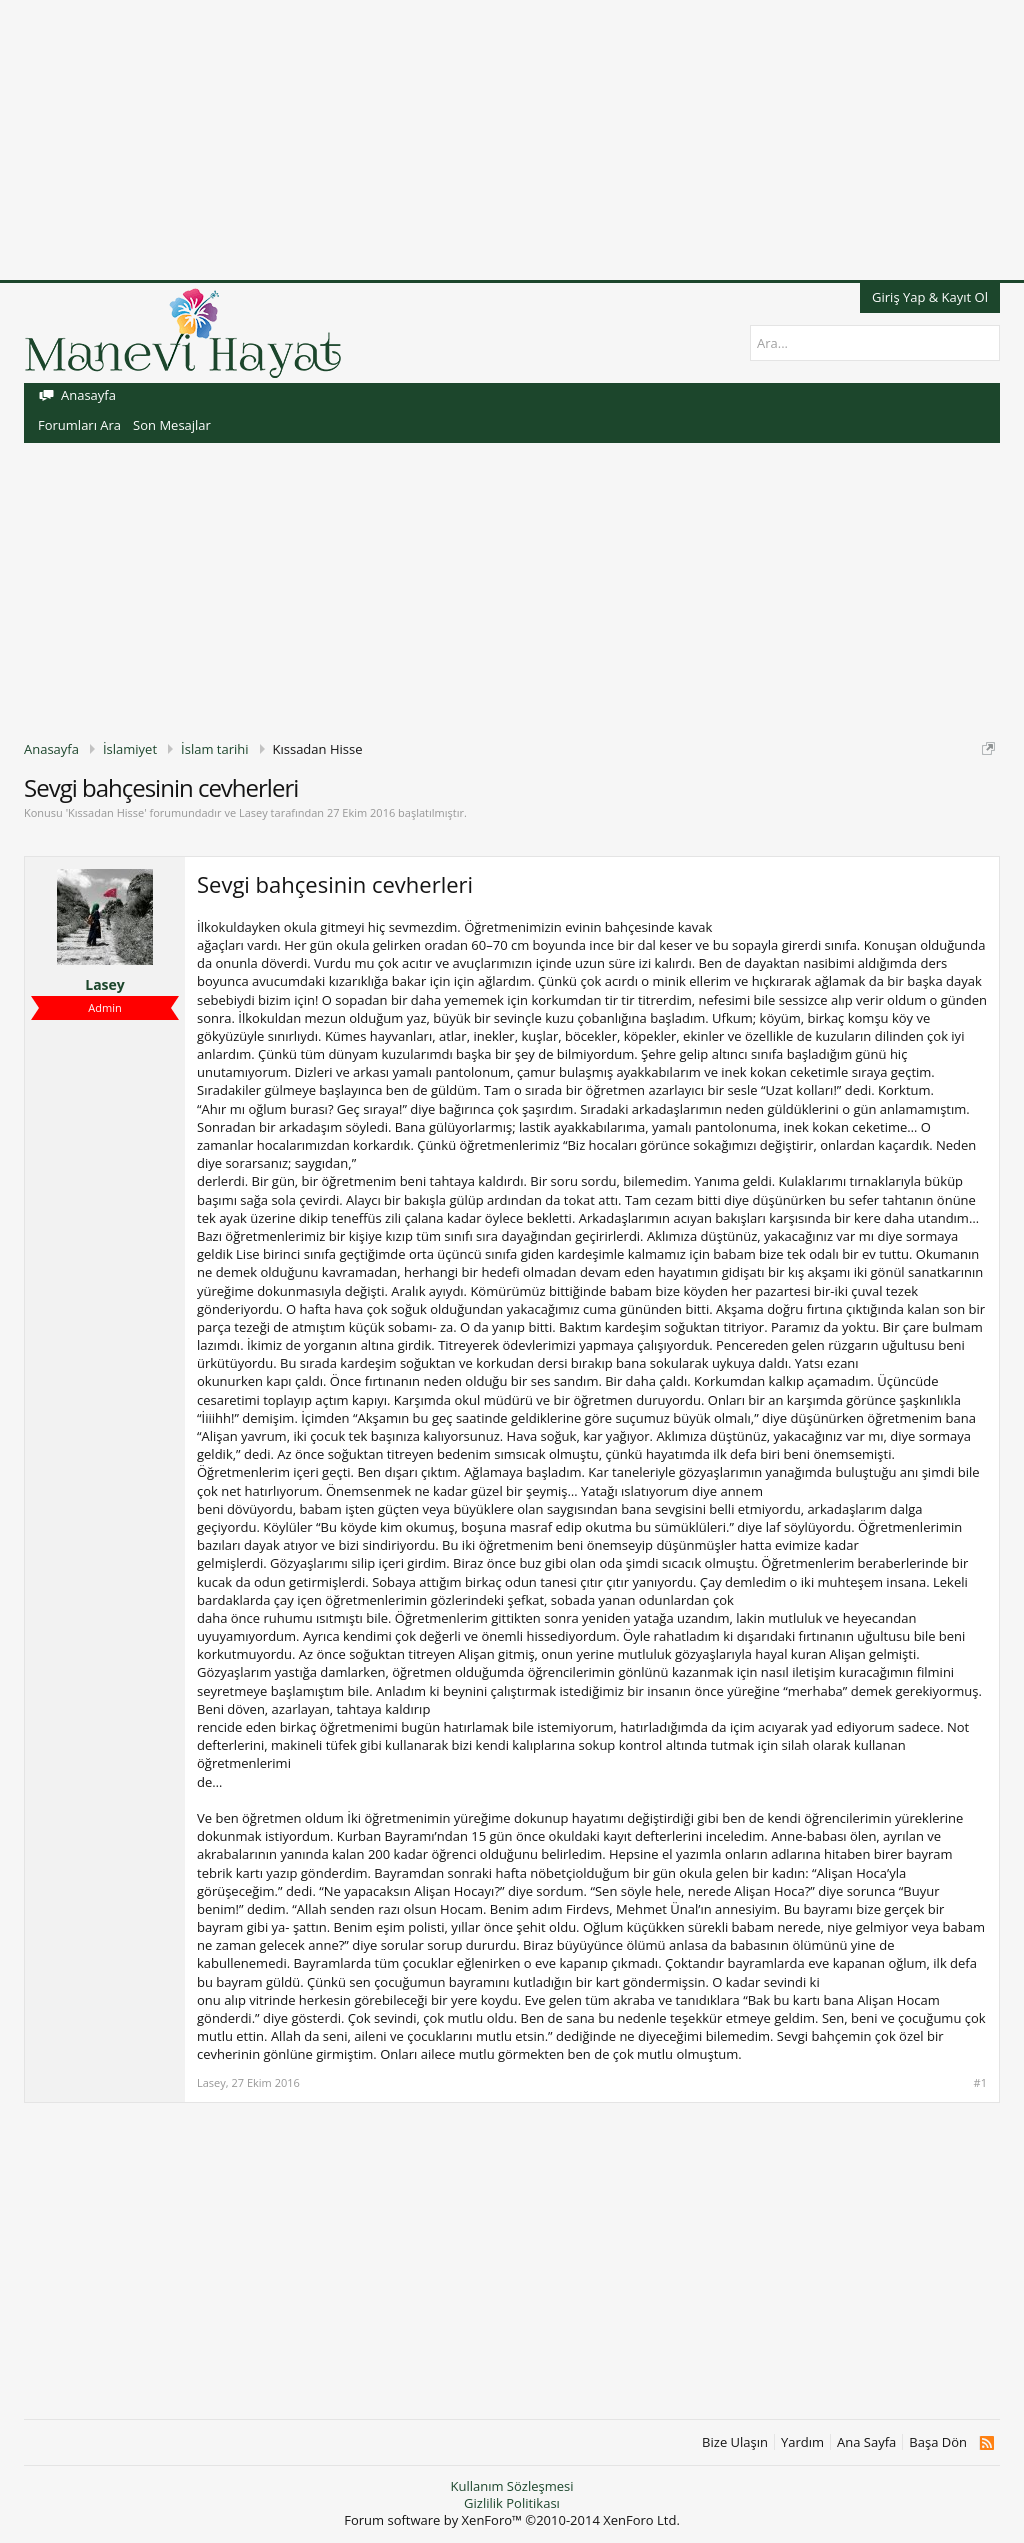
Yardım (802, 2442)
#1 (980, 2083)
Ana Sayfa (866, 2442)
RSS (986, 2443)
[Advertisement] (512, 140)
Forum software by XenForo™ (512, 2520)
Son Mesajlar (172, 425)
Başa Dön (938, 2442)
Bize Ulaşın (735, 2442)
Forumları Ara (79, 425)
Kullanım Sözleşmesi (511, 2486)
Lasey (253, 812)
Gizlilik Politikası (512, 2503)
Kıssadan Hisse (106, 812)
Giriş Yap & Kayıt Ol (930, 297)
